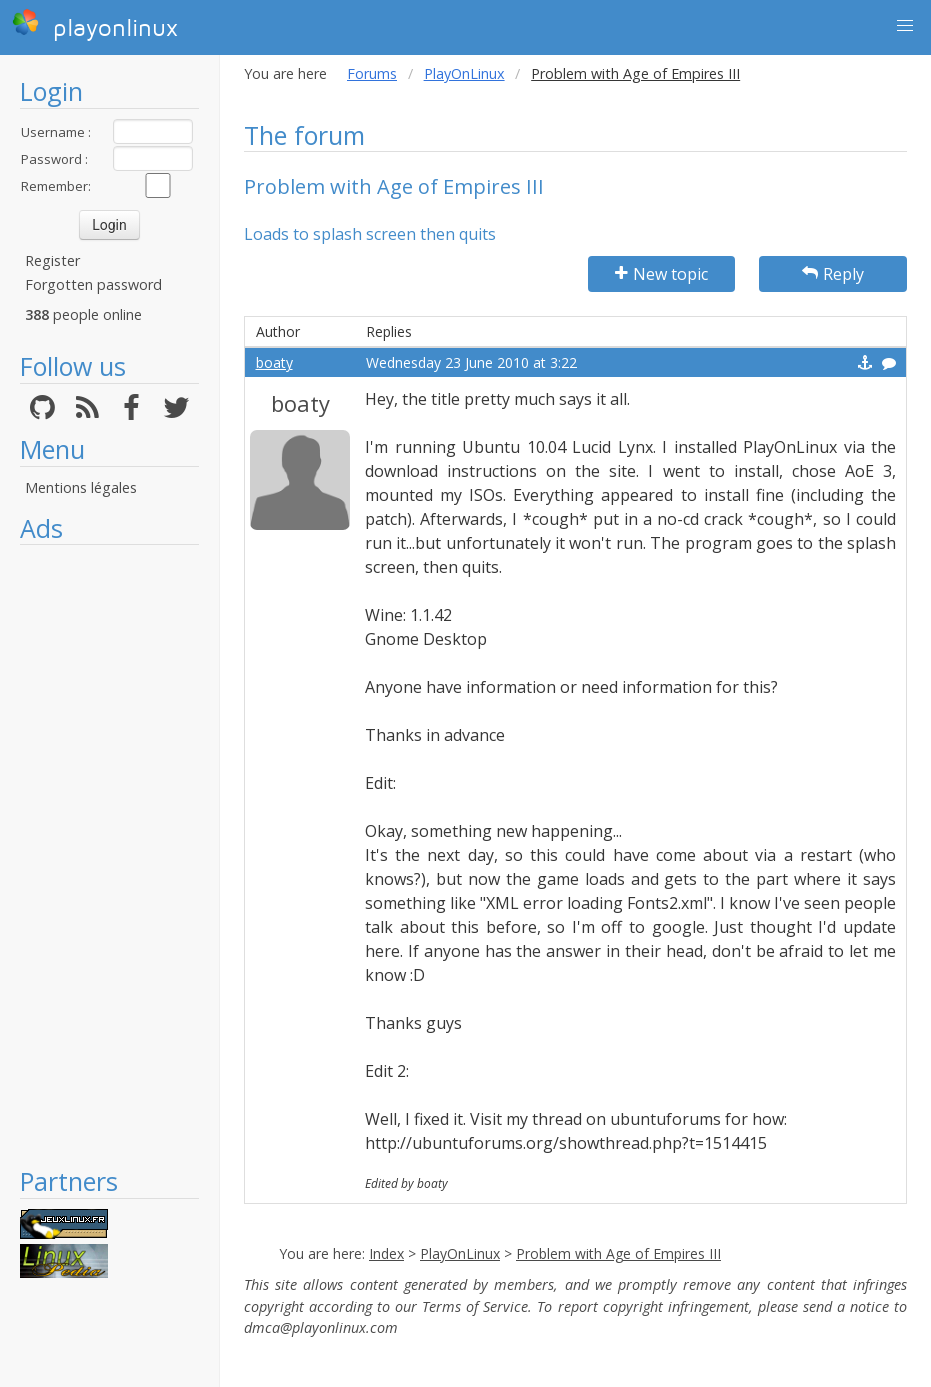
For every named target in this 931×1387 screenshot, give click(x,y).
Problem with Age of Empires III (618, 1253)
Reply (833, 274)
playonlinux (95, 25)
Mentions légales (81, 487)
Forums (372, 73)
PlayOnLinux (464, 73)
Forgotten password (93, 284)
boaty (274, 362)
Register (52, 260)
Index (386, 1253)
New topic (661, 274)
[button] (905, 26)
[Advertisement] (109, 855)
